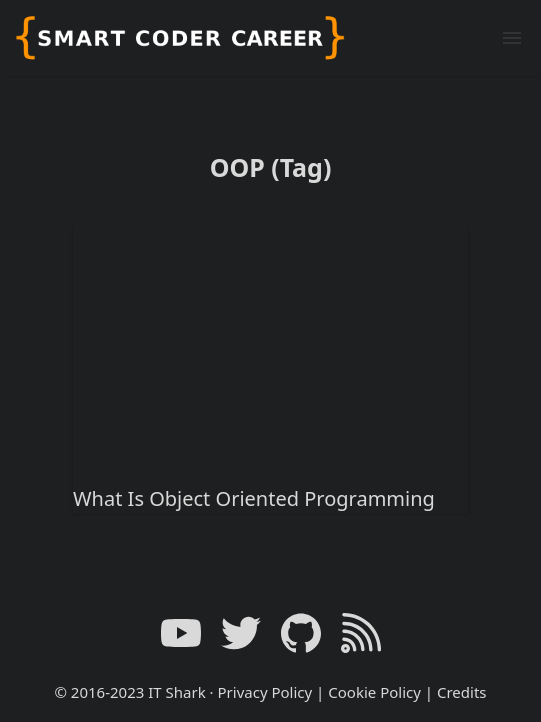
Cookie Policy (374, 692)
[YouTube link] (181, 633)
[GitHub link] (301, 633)
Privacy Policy (265, 692)
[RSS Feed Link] (361, 633)
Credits (462, 692)
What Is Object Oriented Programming (254, 498)
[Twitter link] (241, 633)
